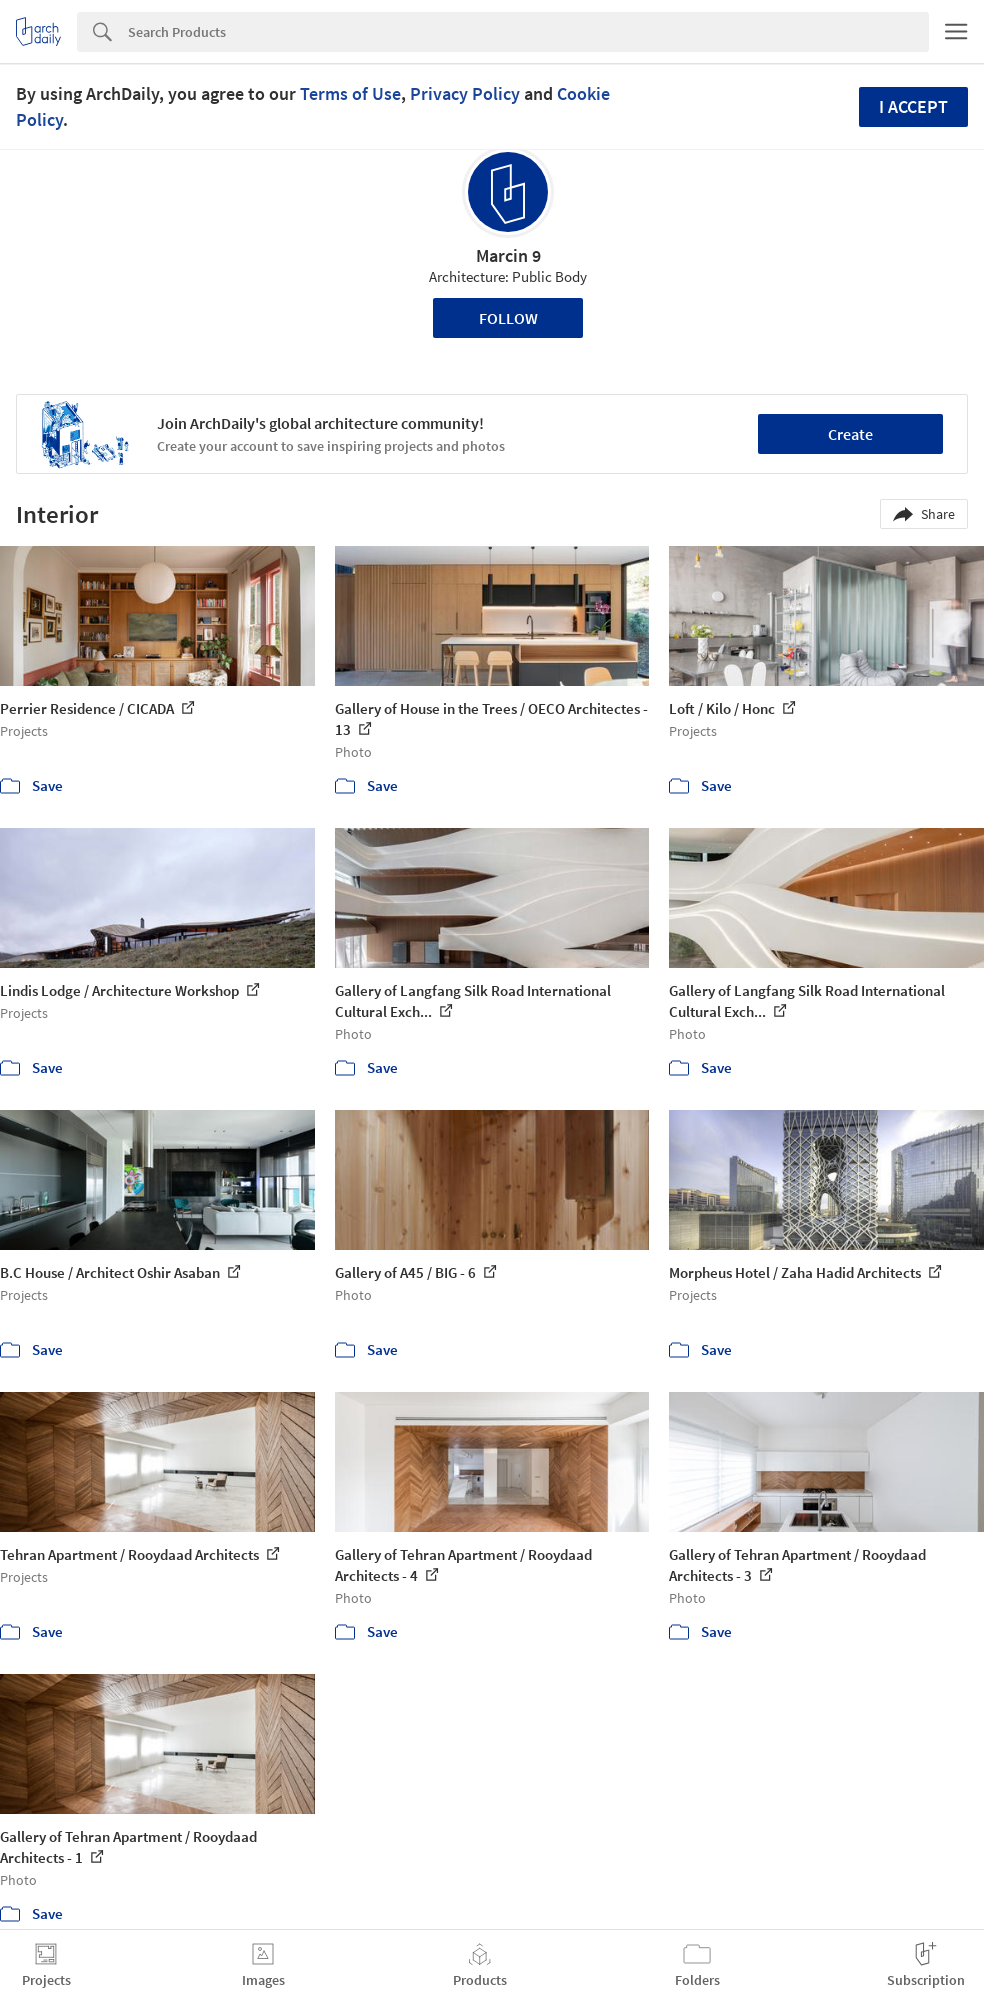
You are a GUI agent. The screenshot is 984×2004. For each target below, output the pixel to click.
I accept (913, 106)
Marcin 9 (508, 255)
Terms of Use (350, 93)
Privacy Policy (465, 93)
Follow (508, 318)
